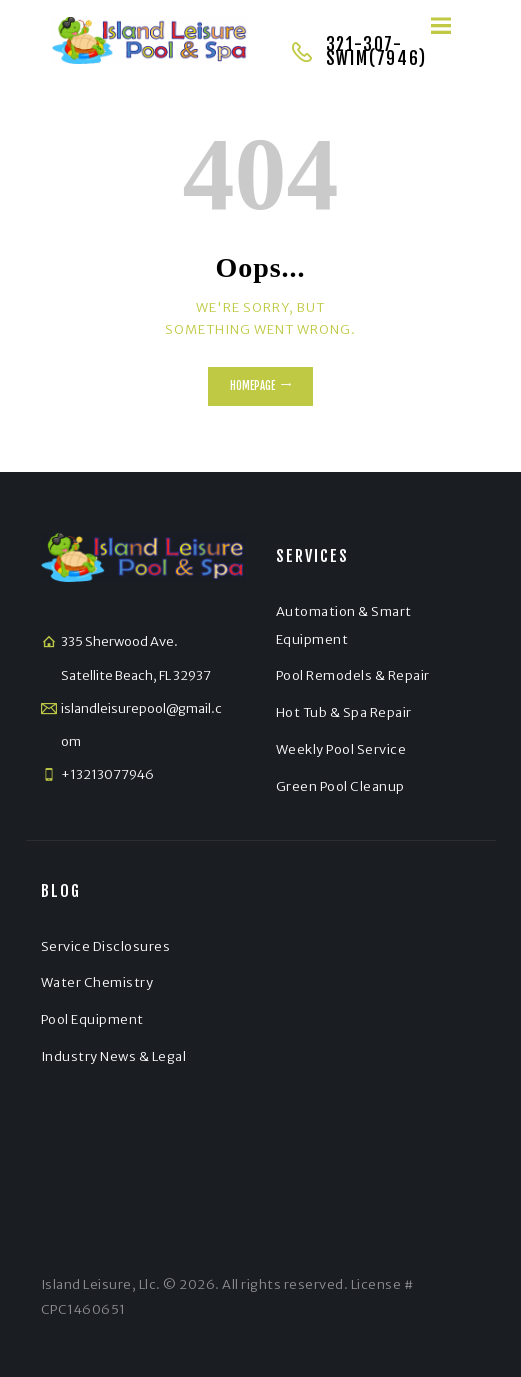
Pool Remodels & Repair (353, 675)
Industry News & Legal (114, 1056)
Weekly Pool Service (341, 749)
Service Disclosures (106, 946)
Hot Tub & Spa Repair (344, 712)
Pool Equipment (92, 1019)
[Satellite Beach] (378, 1036)
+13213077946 (107, 774)
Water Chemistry (97, 982)
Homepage (252, 386)
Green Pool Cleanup (340, 786)
